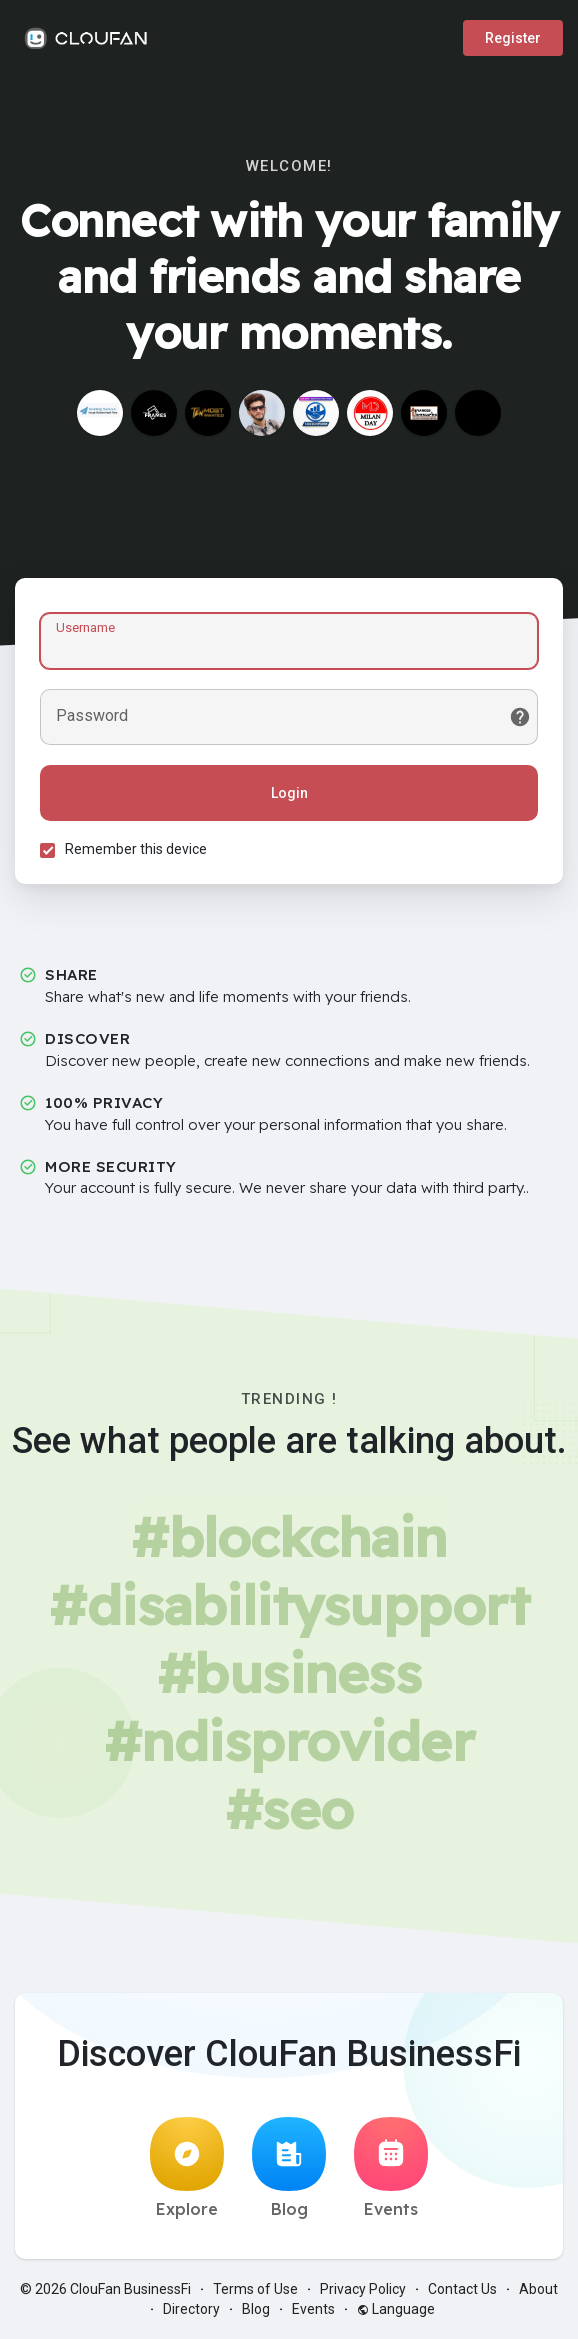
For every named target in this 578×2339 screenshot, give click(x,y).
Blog (289, 2168)
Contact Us (462, 2289)
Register (513, 38)
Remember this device (136, 849)
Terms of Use (255, 2289)
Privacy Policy (363, 2289)
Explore (187, 2168)
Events (391, 2168)
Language (396, 2309)
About (538, 2289)
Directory (191, 2309)
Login (289, 793)
